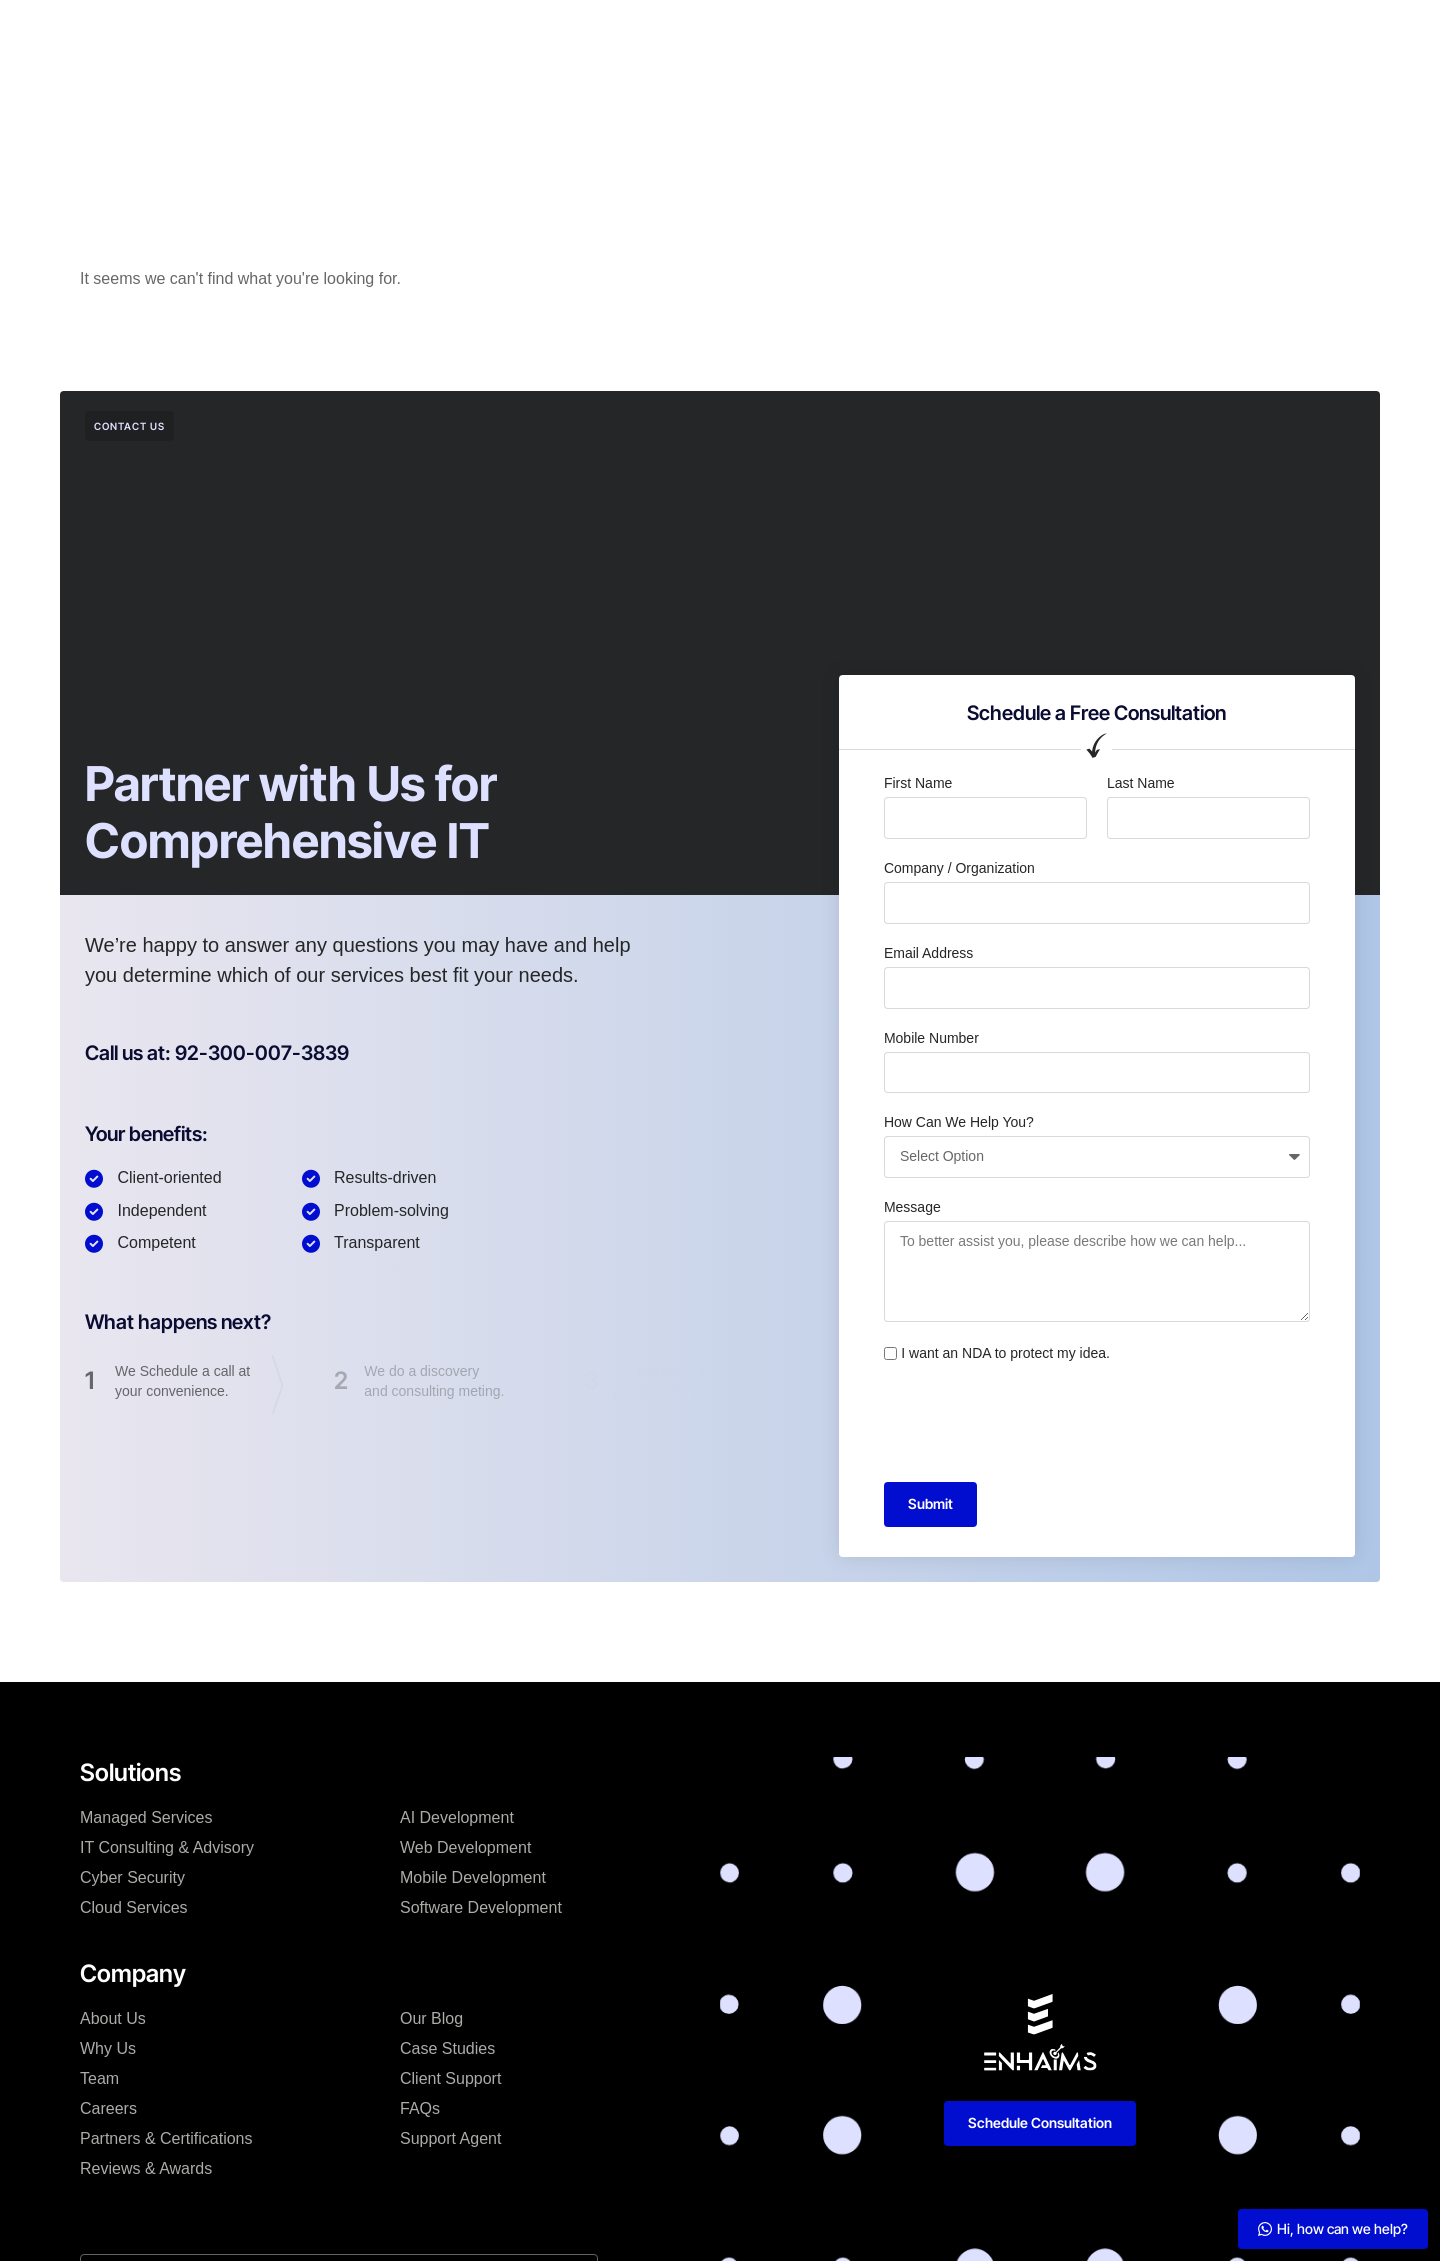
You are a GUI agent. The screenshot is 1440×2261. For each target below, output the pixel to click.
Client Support (450, 2078)
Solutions (448, 34)
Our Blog (431, 2018)
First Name (918, 783)
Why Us (108, 2048)
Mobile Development (473, 1877)
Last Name (1141, 783)
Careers (108, 2108)
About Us (113, 2018)
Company (546, 34)
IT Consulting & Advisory (167, 1847)
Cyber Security (132, 1877)
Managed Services (146, 1817)
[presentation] (1036, 1423)
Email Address (928, 953)
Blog (752, 34)
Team (99, 2078)
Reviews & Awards (146, 2168)
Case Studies (658, 34)
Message (912, 1207)
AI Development (457, 1817)
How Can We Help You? (959, 1122)
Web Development (465, 1847)
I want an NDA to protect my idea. (1005, 1353)
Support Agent (450, 2138)
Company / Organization (959, 868)
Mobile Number (931, 1038)
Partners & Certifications (166, 2138)
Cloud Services (134, 1907)
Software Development (481, 1907)
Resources (837, 34)
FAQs (420, 2108)
